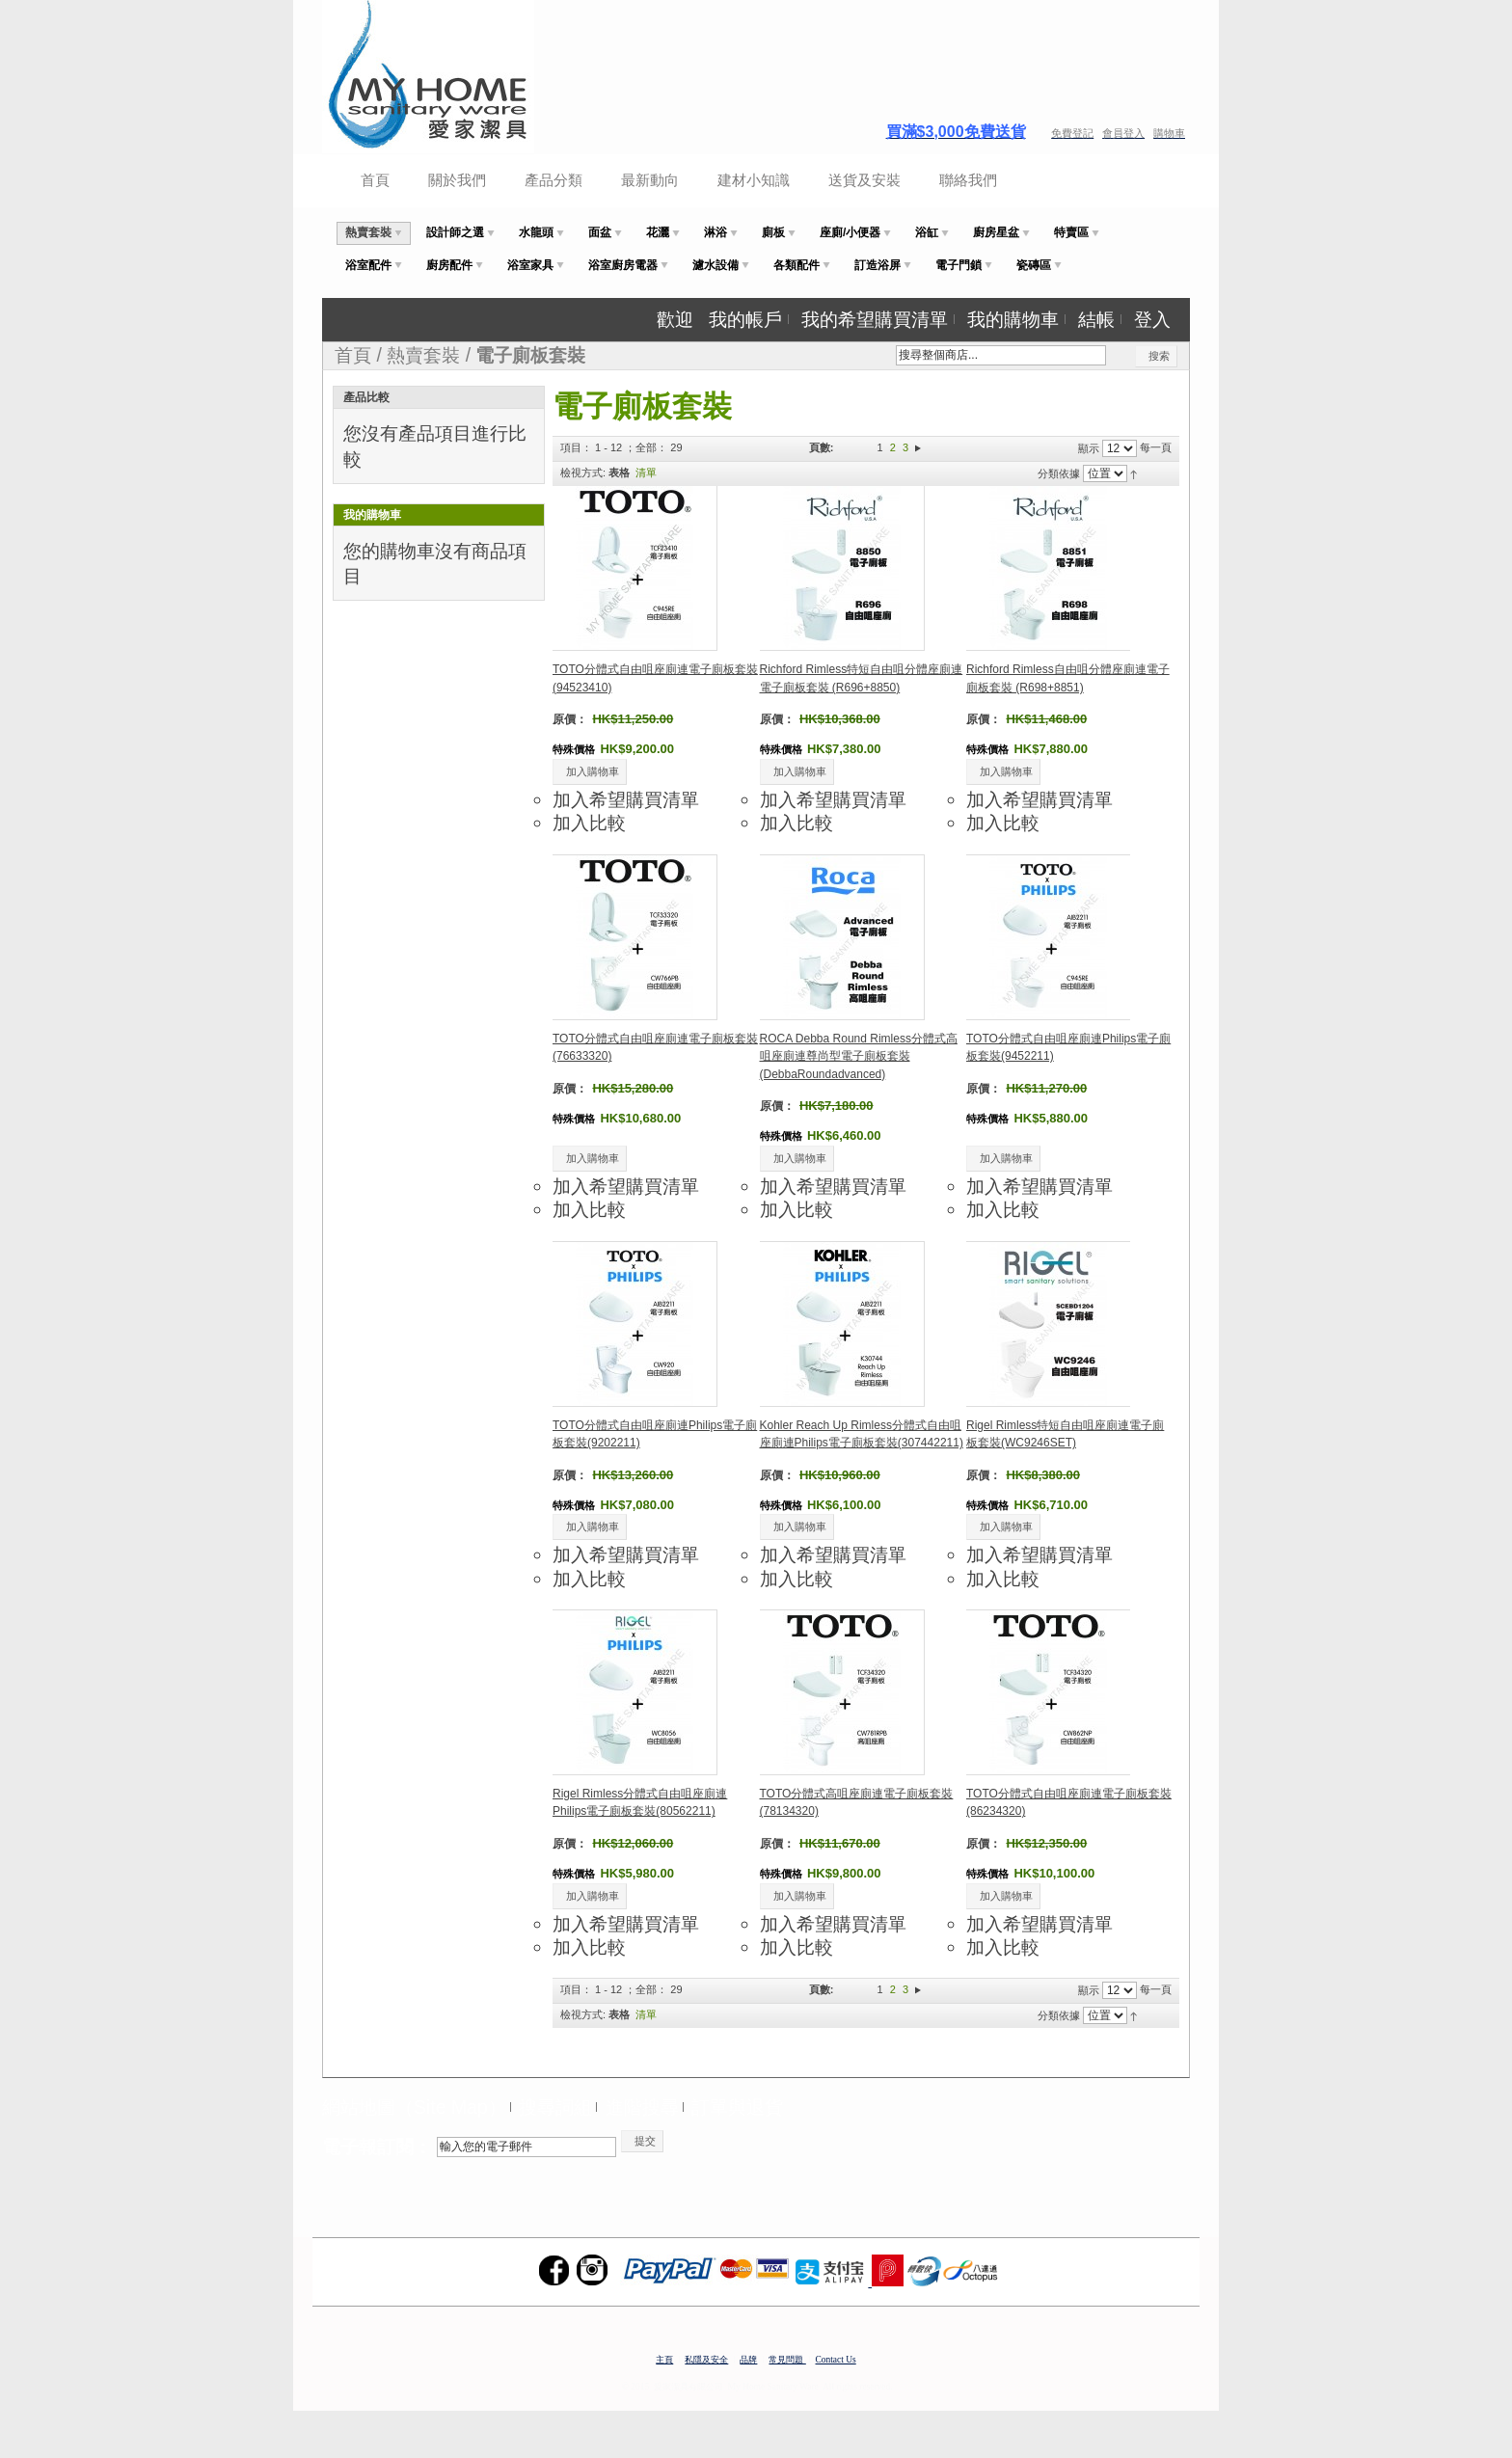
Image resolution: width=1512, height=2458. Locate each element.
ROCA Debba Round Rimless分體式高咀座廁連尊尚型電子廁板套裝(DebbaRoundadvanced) (859, 1056)
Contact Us (836, 2359)
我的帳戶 (745, 319)
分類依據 (1059, 473)
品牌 (748, 2359)
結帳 (1096, 319)
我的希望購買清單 (874, 319)
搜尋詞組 (555, 2107)
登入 (1152, 319)
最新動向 (650, 180)
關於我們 (457, 180)
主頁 (664, 2359)
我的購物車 (1013, 319)
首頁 (375, 180)
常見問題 (787, 2359)
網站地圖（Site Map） (414, 2107)
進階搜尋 (642, 2107)
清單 (646, 472)
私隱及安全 (706, 2359)
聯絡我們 (968, 180)
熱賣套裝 (423, 354)
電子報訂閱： (377, 2146)
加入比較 (589, 822)
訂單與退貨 (737, 2107)
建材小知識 (753, 180)
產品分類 (553, 180)
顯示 (1088, 448)
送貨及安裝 (864, 180)
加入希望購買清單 (626, 799)
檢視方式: (583, 472)
